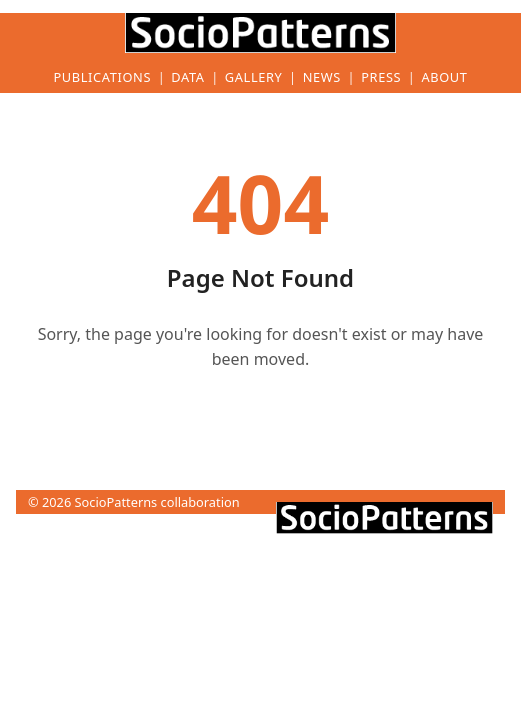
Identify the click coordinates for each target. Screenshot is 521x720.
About (444, 77)
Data (187, 77)
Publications (102, 77)
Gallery (254, 77)
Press (381, 77)
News (322, 77)
